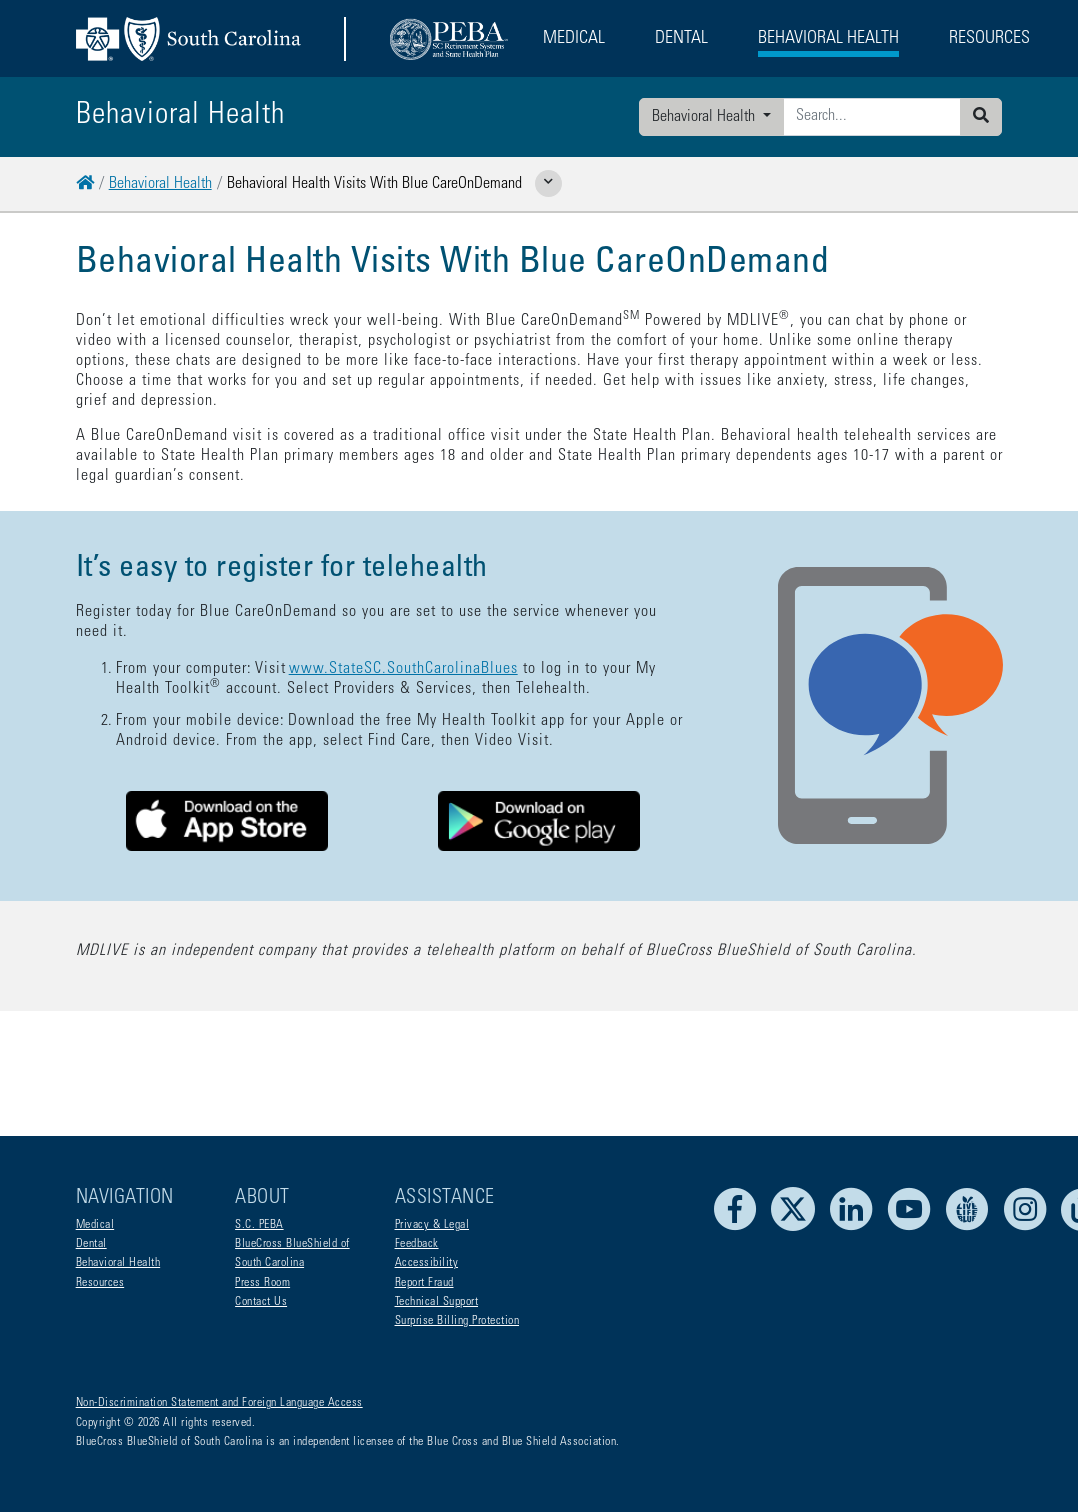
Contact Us (261, 1302)
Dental (91, 1244)
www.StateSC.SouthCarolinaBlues (403, 669)
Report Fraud (424, 1283)
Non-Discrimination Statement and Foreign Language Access (219, 1403)
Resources (100, 1283)
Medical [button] (574, 39)
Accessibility (427, 1263)
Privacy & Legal (432, 1225)
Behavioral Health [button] (828, 39)
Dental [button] (681, 39)
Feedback (417, 1244)
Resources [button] (989, 39)
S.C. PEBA (259, 1225)
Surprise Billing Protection (457, 1321)
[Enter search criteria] (872, 117)
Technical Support (437, 1302)
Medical (95, 1225)
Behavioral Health (705, 117)
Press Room (262, 1283)
